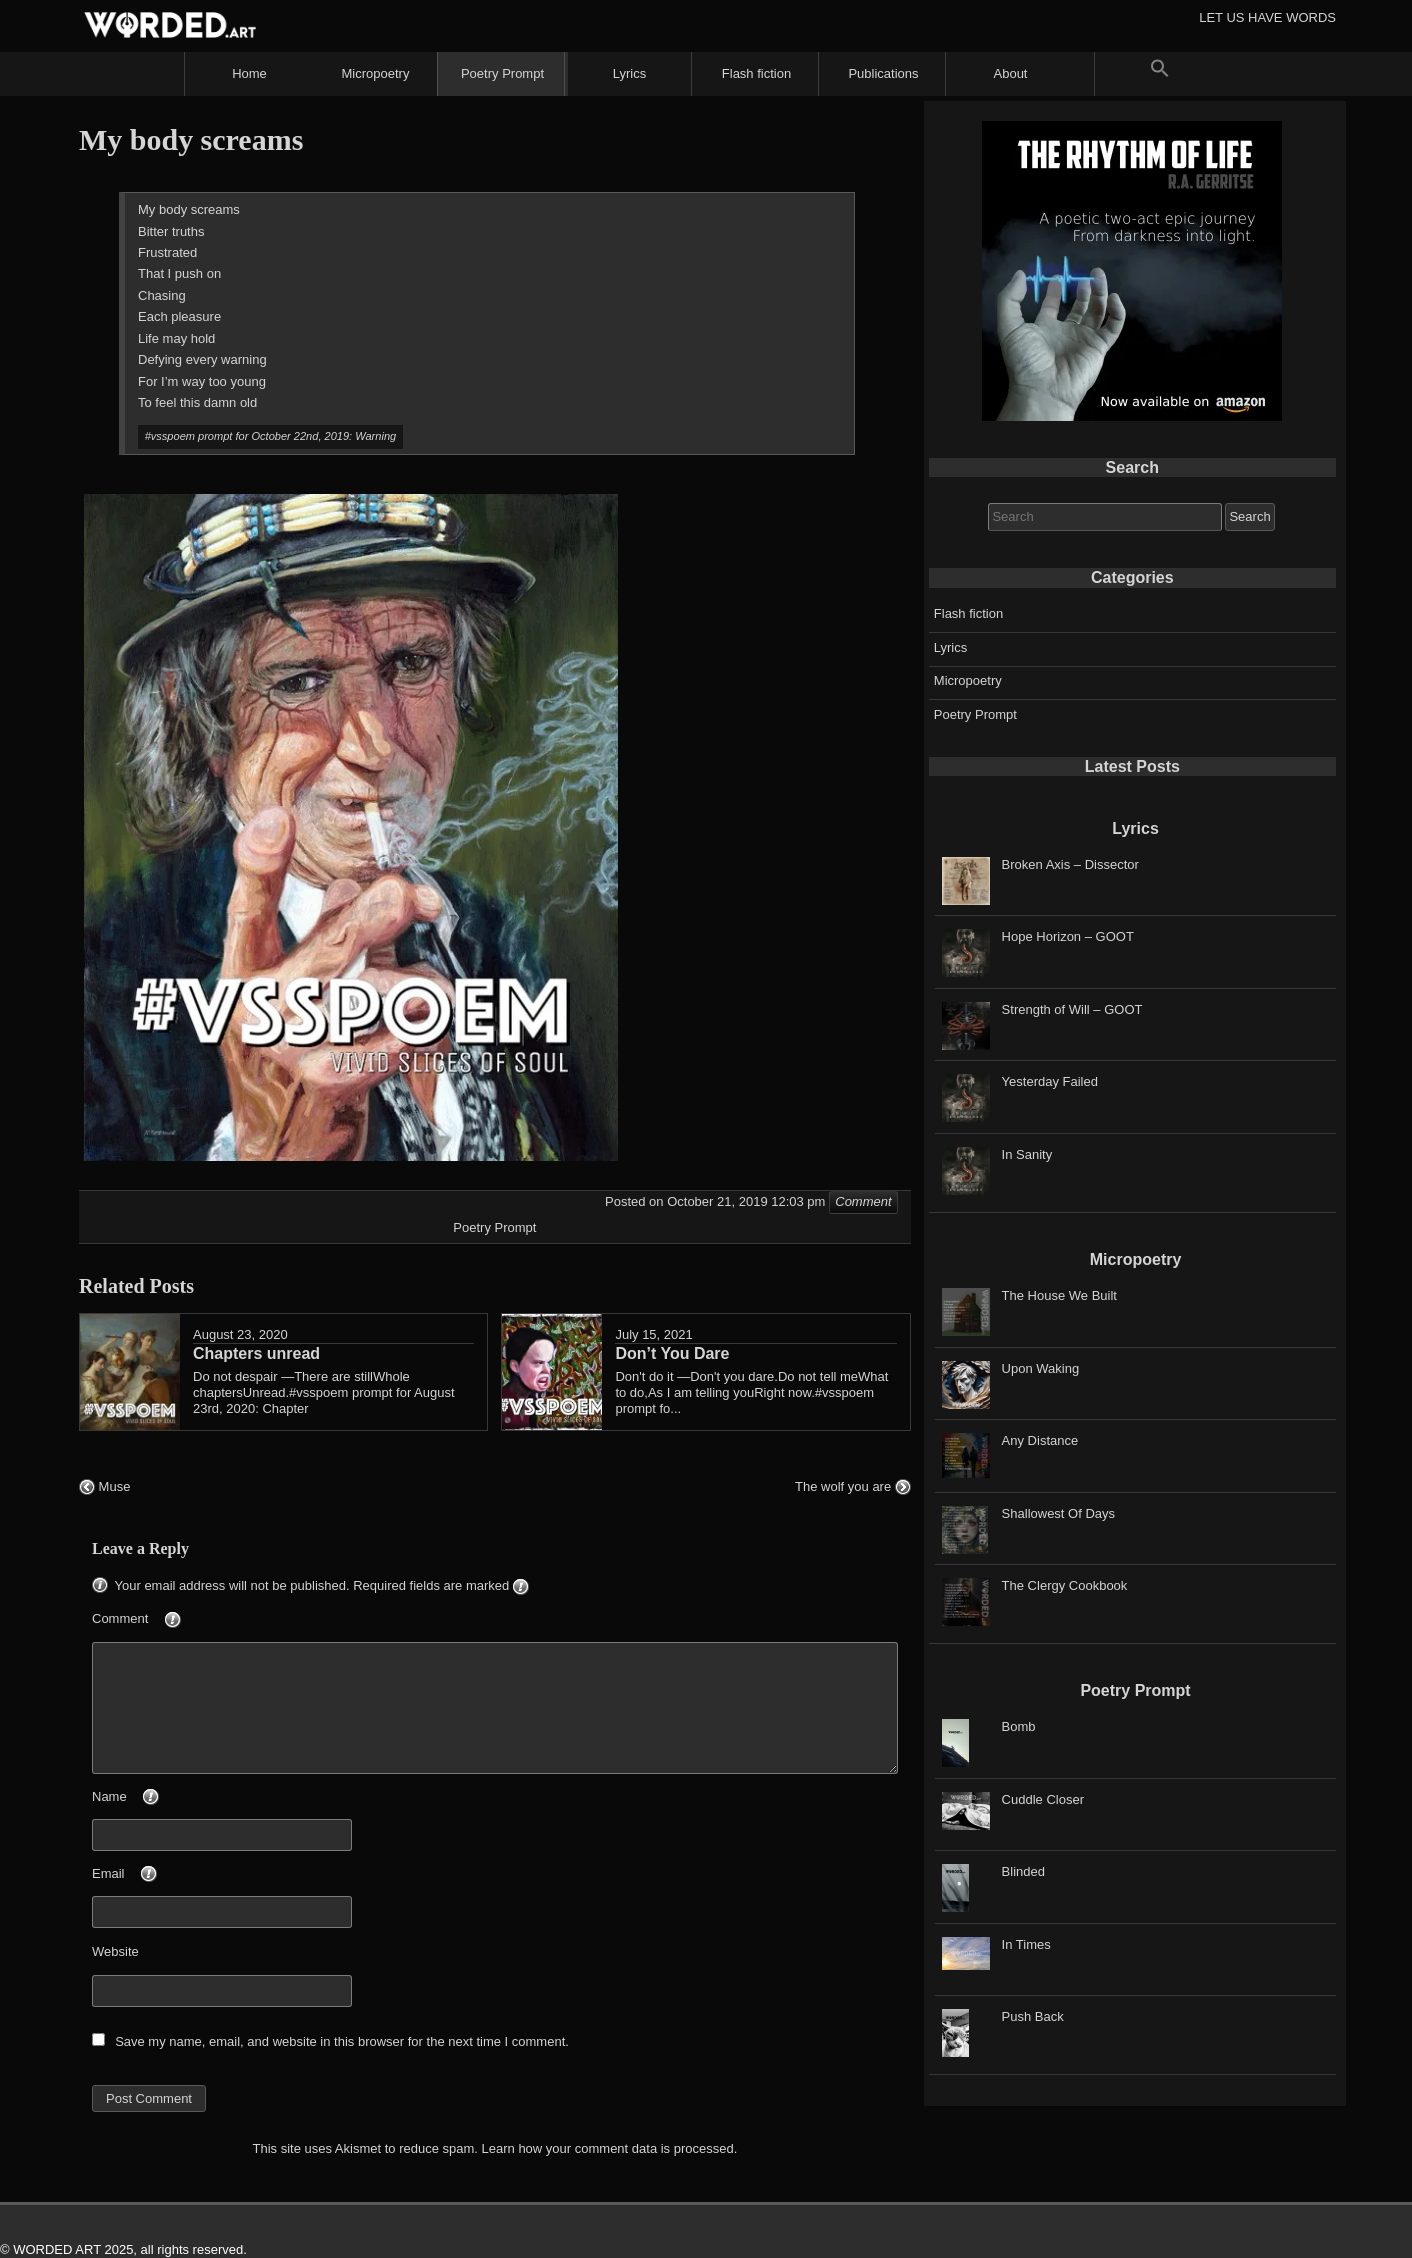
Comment (170, 1620)
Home (249, 73)
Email (158, 1875)
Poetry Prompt (502, 73)
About (1011, 73)
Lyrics (629, 73)
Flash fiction (756, 73)
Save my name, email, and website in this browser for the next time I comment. (342, 2041)
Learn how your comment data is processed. (610, 2148)
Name (159, 1798)
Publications (883, 73)
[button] (1160, 74)
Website (115, 1951)
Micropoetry (376, 73)
